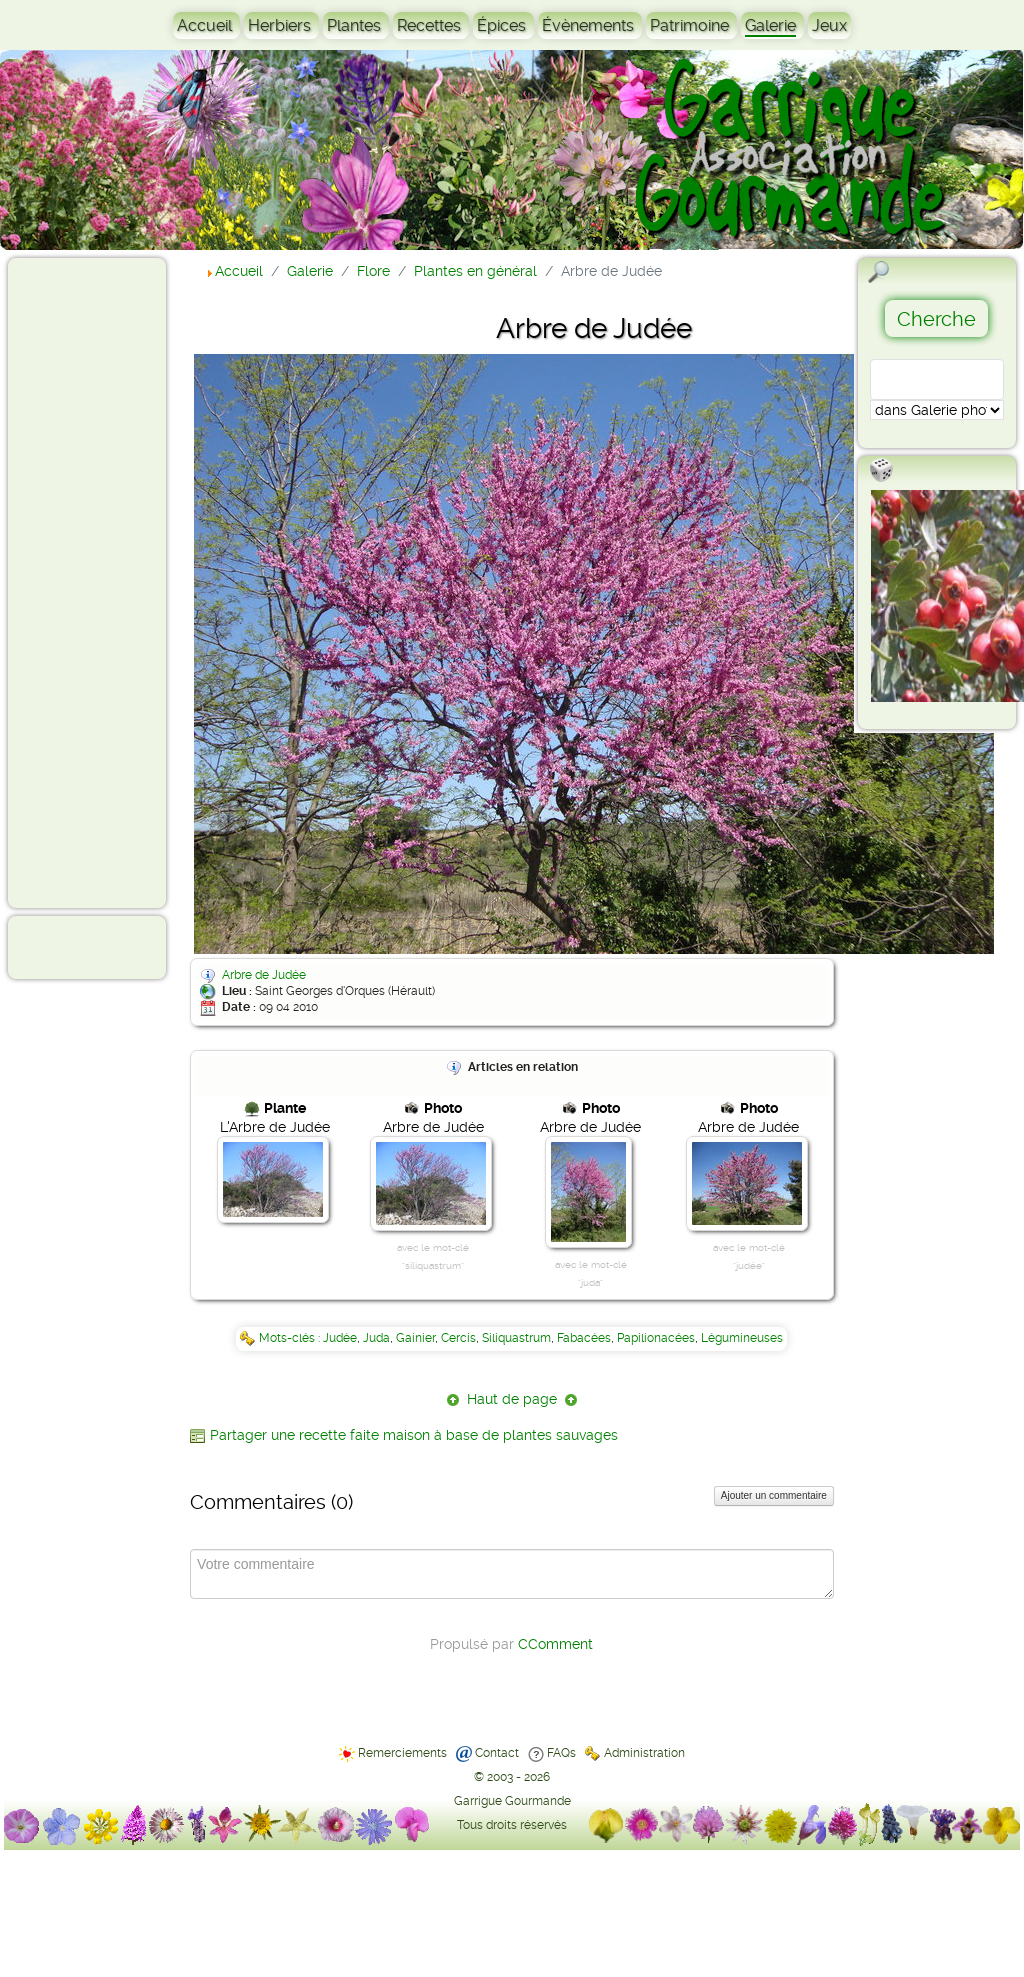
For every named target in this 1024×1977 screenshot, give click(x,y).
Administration (644, 1753)
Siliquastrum (516, 1338)
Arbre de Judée (264, 975)
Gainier (415, 1338)
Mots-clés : (291, 1338)
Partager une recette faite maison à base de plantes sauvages (414, 1435)
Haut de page (512, 1399)
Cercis (458, 1338)
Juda (376, 1338)
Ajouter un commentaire (774, 1495)
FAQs (561, 1753)
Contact (497, 1753)
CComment (555, 1644)
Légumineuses (742, 1338)
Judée (340, 1338)
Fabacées (584, 1338)
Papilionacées (656, 1338)
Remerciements (402, 1753)
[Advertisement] (96, 582)
